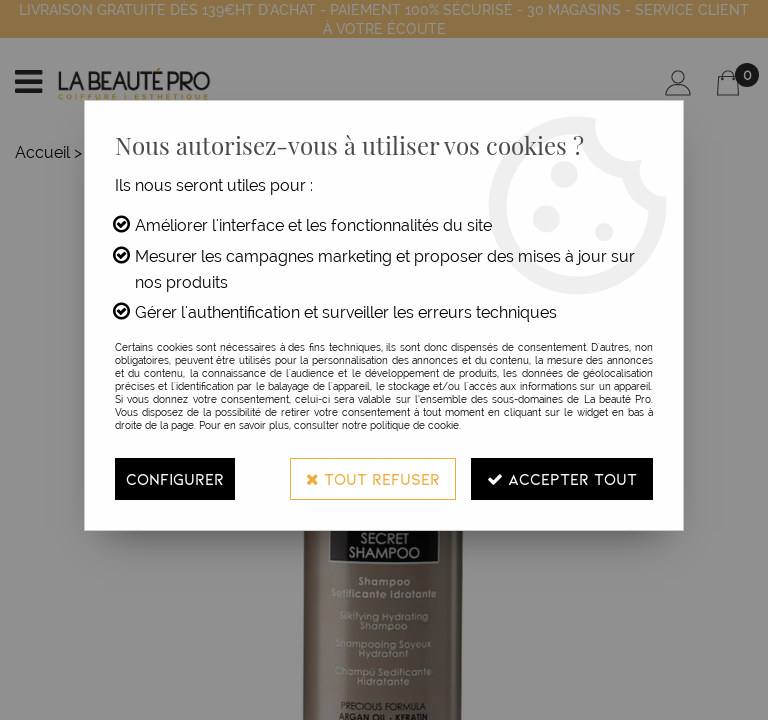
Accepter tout (562, 478)
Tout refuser (373, 478)
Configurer (175, 478)
